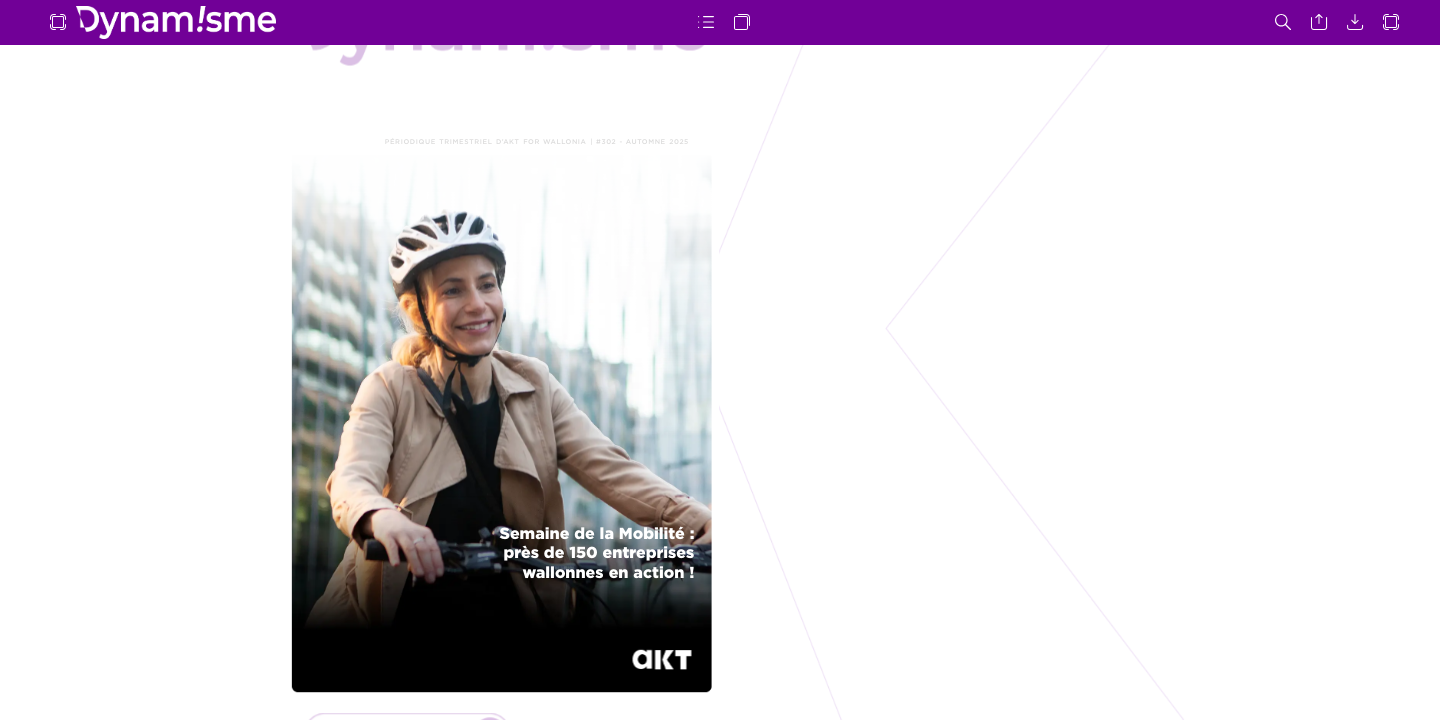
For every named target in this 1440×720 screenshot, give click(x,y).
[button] (58, 22)
